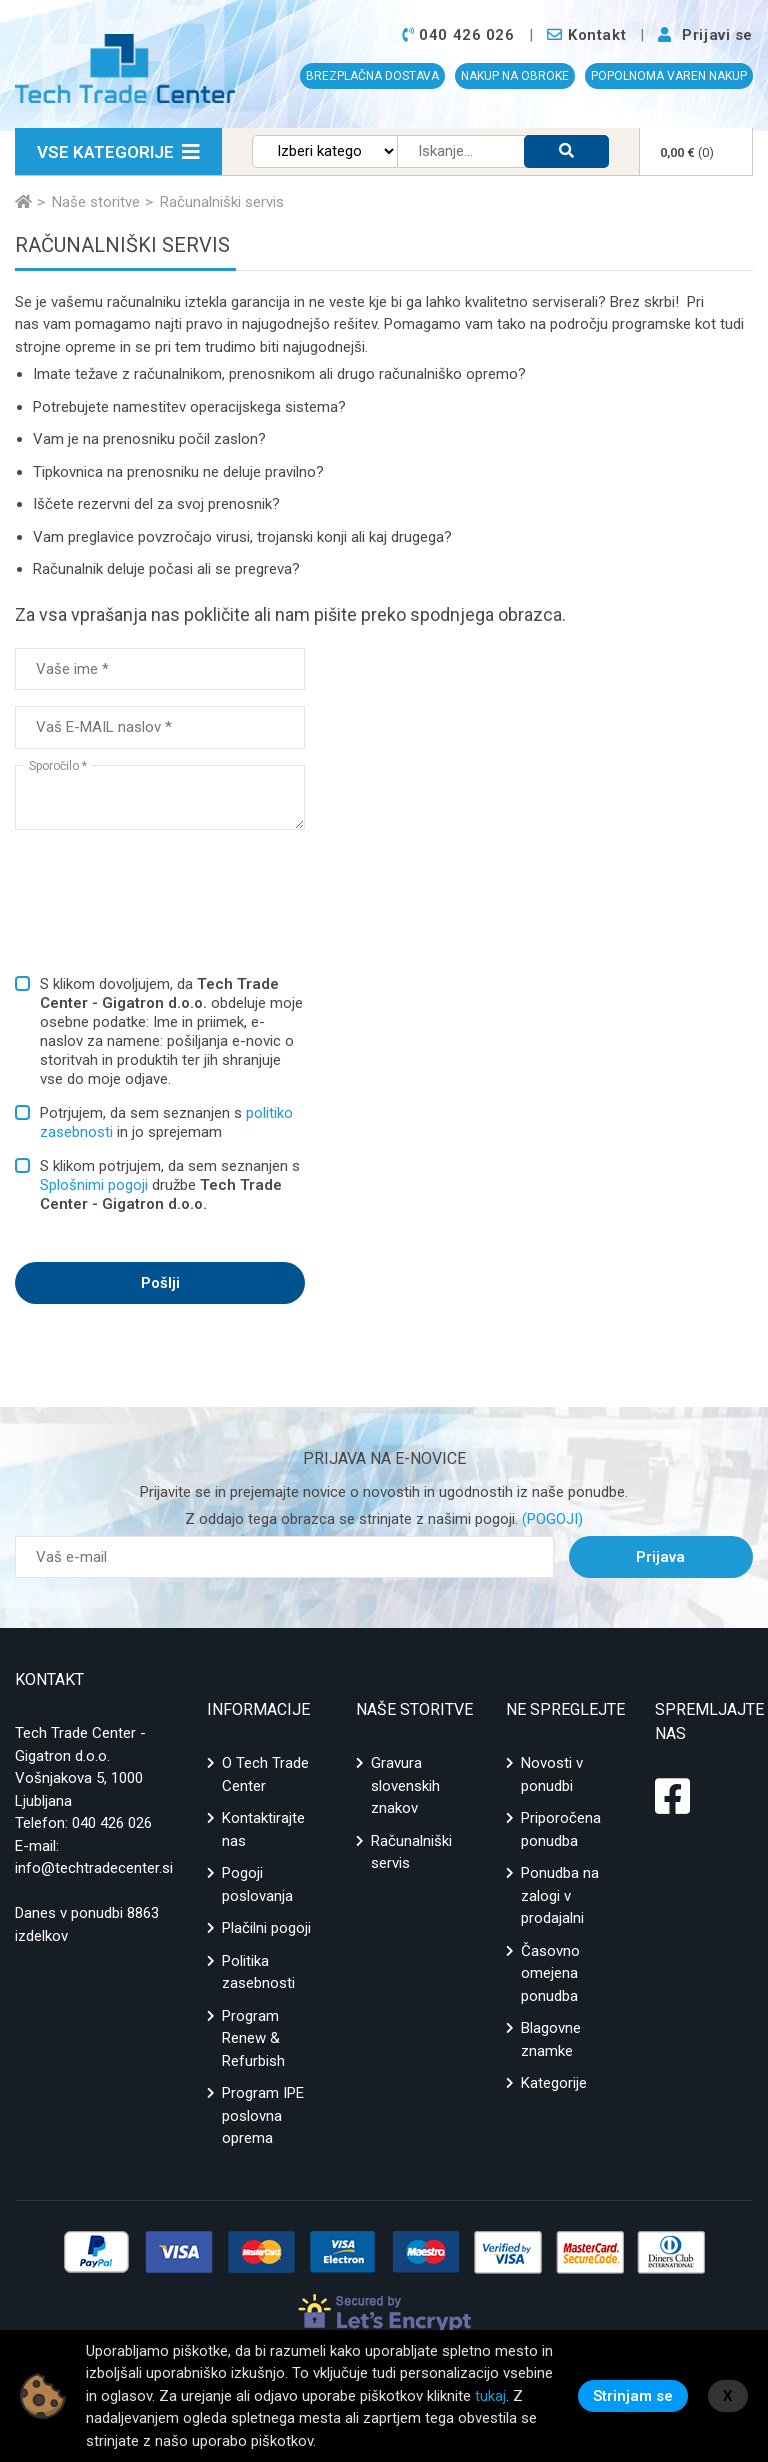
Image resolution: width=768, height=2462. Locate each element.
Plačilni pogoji (266, 1928)
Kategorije (554, 2083)
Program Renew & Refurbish (253, 2038)
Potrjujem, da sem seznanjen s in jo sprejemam (166, 1122)
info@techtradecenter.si (94, 1868)
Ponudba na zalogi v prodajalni (560, 1895)
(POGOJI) (550, 1519)
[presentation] (167, 891)
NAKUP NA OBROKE (515, 76)
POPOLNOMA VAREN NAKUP (669, 76)
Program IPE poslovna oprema (263, 2115)
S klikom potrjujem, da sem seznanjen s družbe (170, 1185)
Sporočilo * (58, 766)
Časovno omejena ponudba (550, 1973)
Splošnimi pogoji (94, 1185)
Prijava (660, 1557)
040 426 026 (112, 1823)
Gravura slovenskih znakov (405, 1785)
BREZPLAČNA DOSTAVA (372, 76)
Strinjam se (633, 2396)
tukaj (490, 2396)
